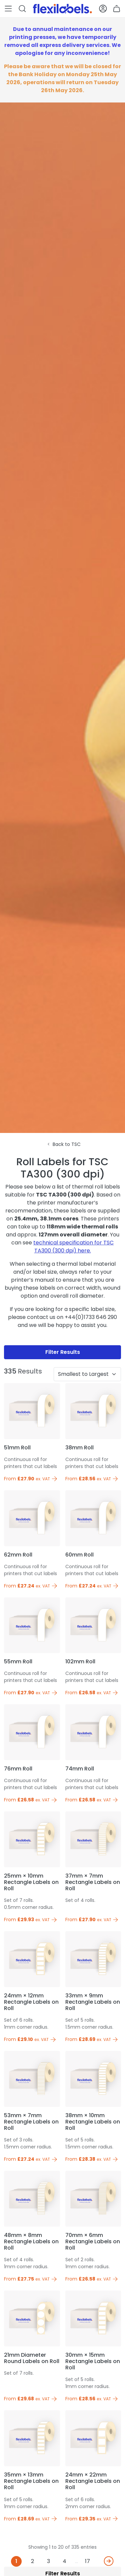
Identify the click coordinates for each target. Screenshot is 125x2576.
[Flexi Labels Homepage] (62, 8)
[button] (8, 9)
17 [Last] (87, 2561)
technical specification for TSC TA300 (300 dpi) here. (73, 1246)
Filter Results (62, 1352)
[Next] (108, 2561)
